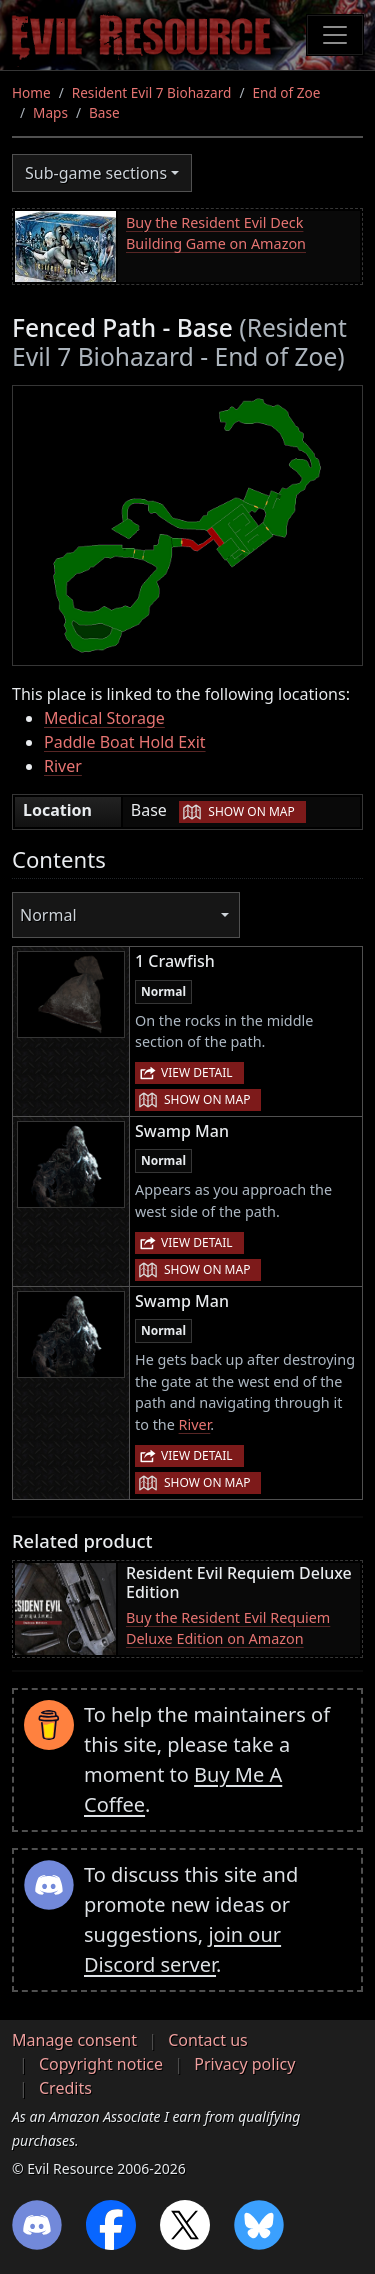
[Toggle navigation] (335, 35)
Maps (50, 112)
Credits (65, 2088)
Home (31, 92)
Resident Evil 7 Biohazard (152, 92)
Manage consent (74, 2040)
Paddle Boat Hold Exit (125, 742)
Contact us (208, 2040)
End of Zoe (286, 92)
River (63, 766)
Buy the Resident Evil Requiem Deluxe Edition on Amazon (228, 1628)
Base (104, 112)
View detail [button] (197, 1072)
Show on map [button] (251, 811)
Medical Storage (104, 718)
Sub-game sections (96, 173)
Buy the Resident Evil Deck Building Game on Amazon (216, 233)
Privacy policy (244, 2064)
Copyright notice (101, 2064)
